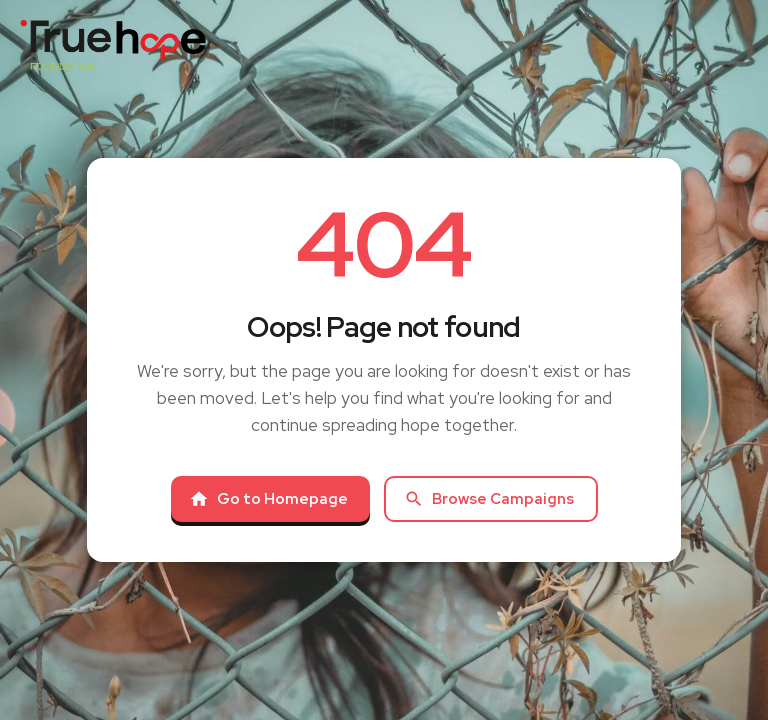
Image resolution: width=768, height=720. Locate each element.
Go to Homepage (268, 499)
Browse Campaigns (489, 499)
